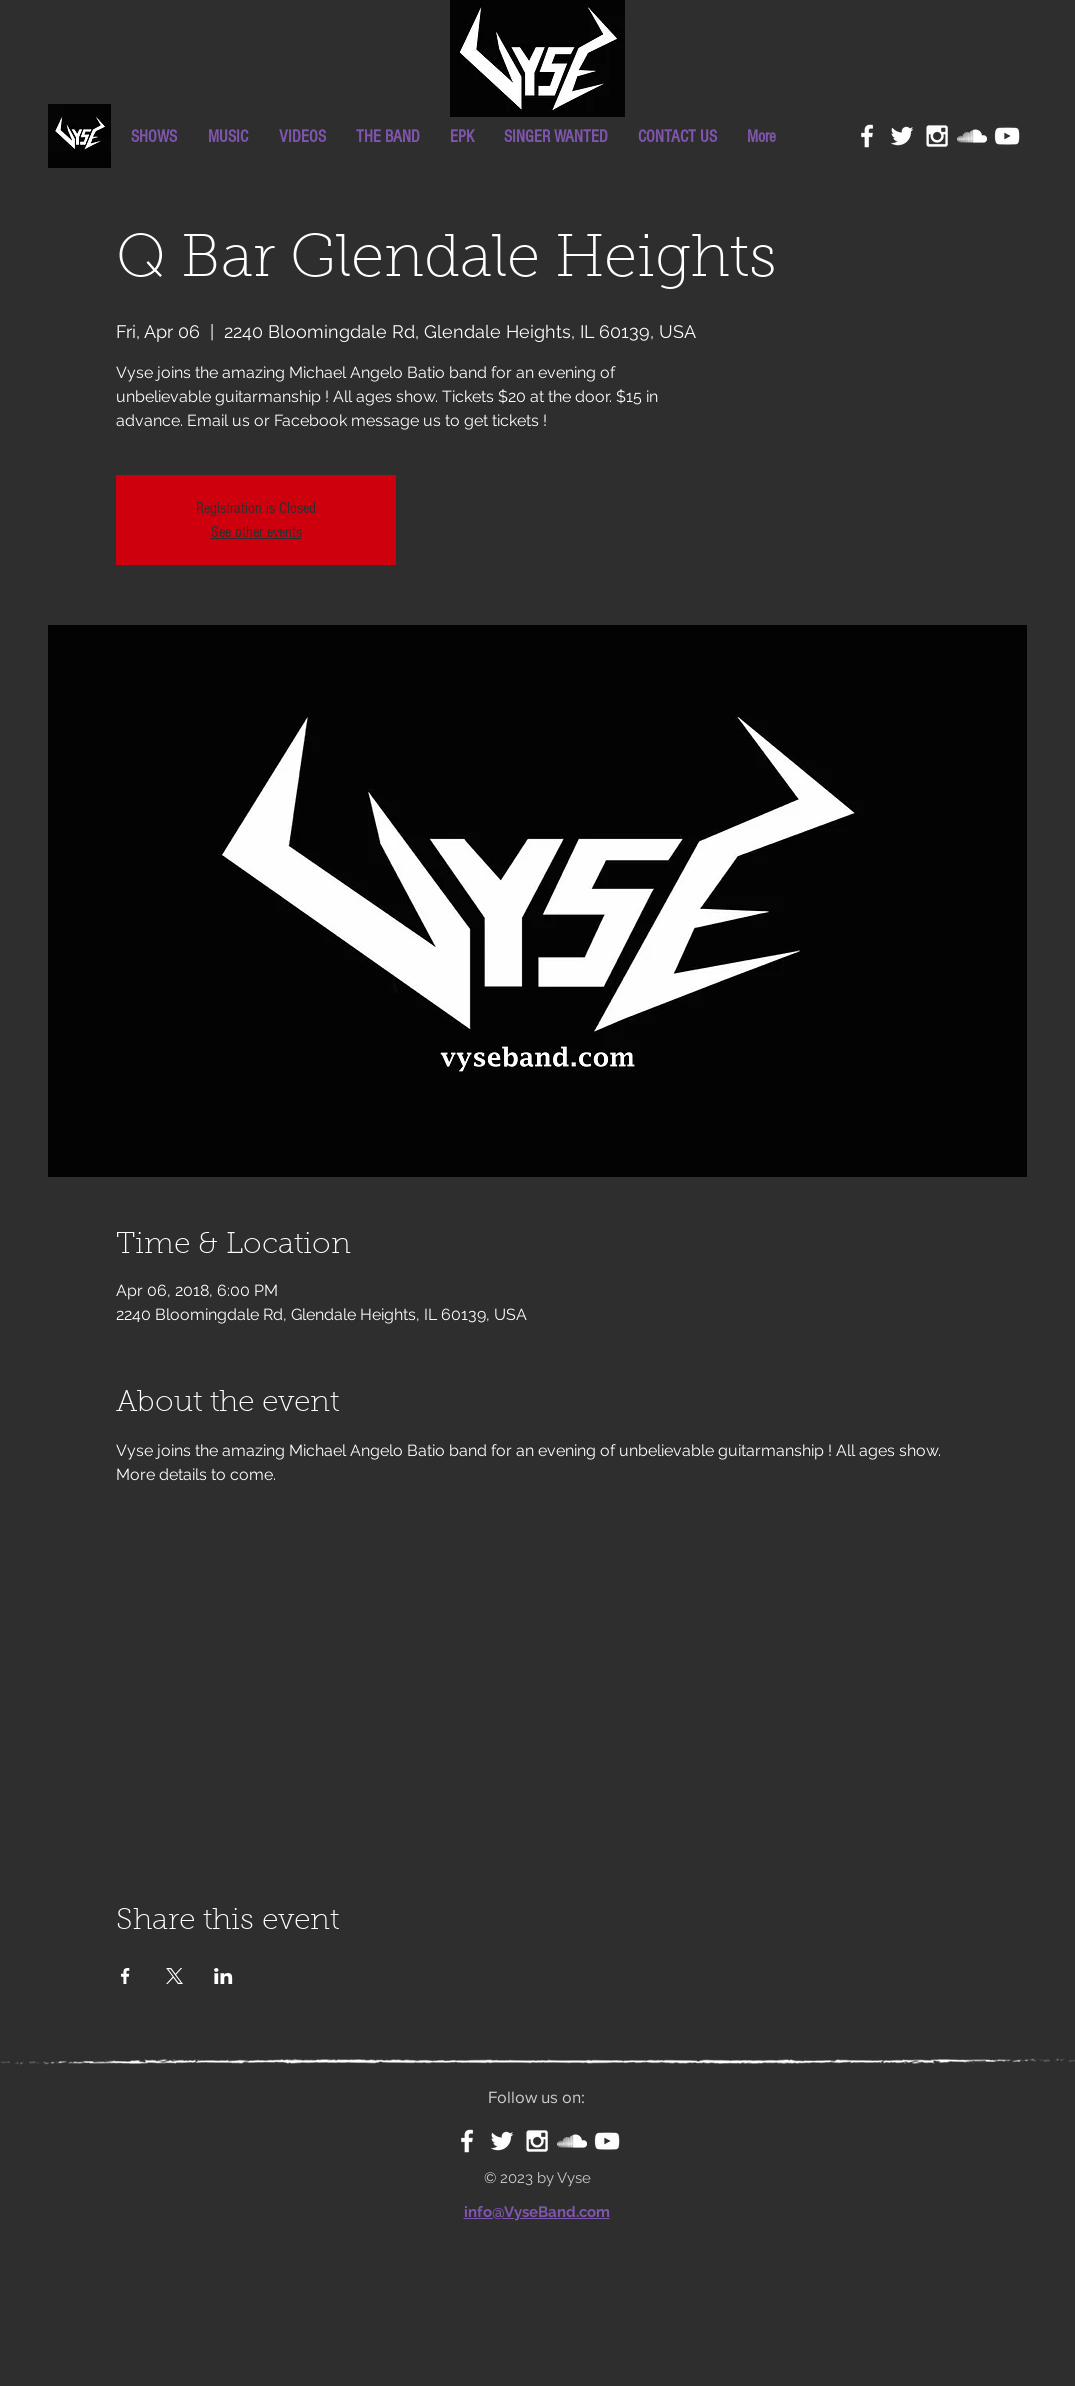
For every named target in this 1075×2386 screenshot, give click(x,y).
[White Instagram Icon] (937, 136)
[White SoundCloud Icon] (972, 136)
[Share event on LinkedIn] (223, 1976)
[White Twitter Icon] (902, 136)
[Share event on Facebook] (125, 1976)
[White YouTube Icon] (1007, 136)
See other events (256, 532)
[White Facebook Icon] (867, 136)
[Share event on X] (174, 1976)
